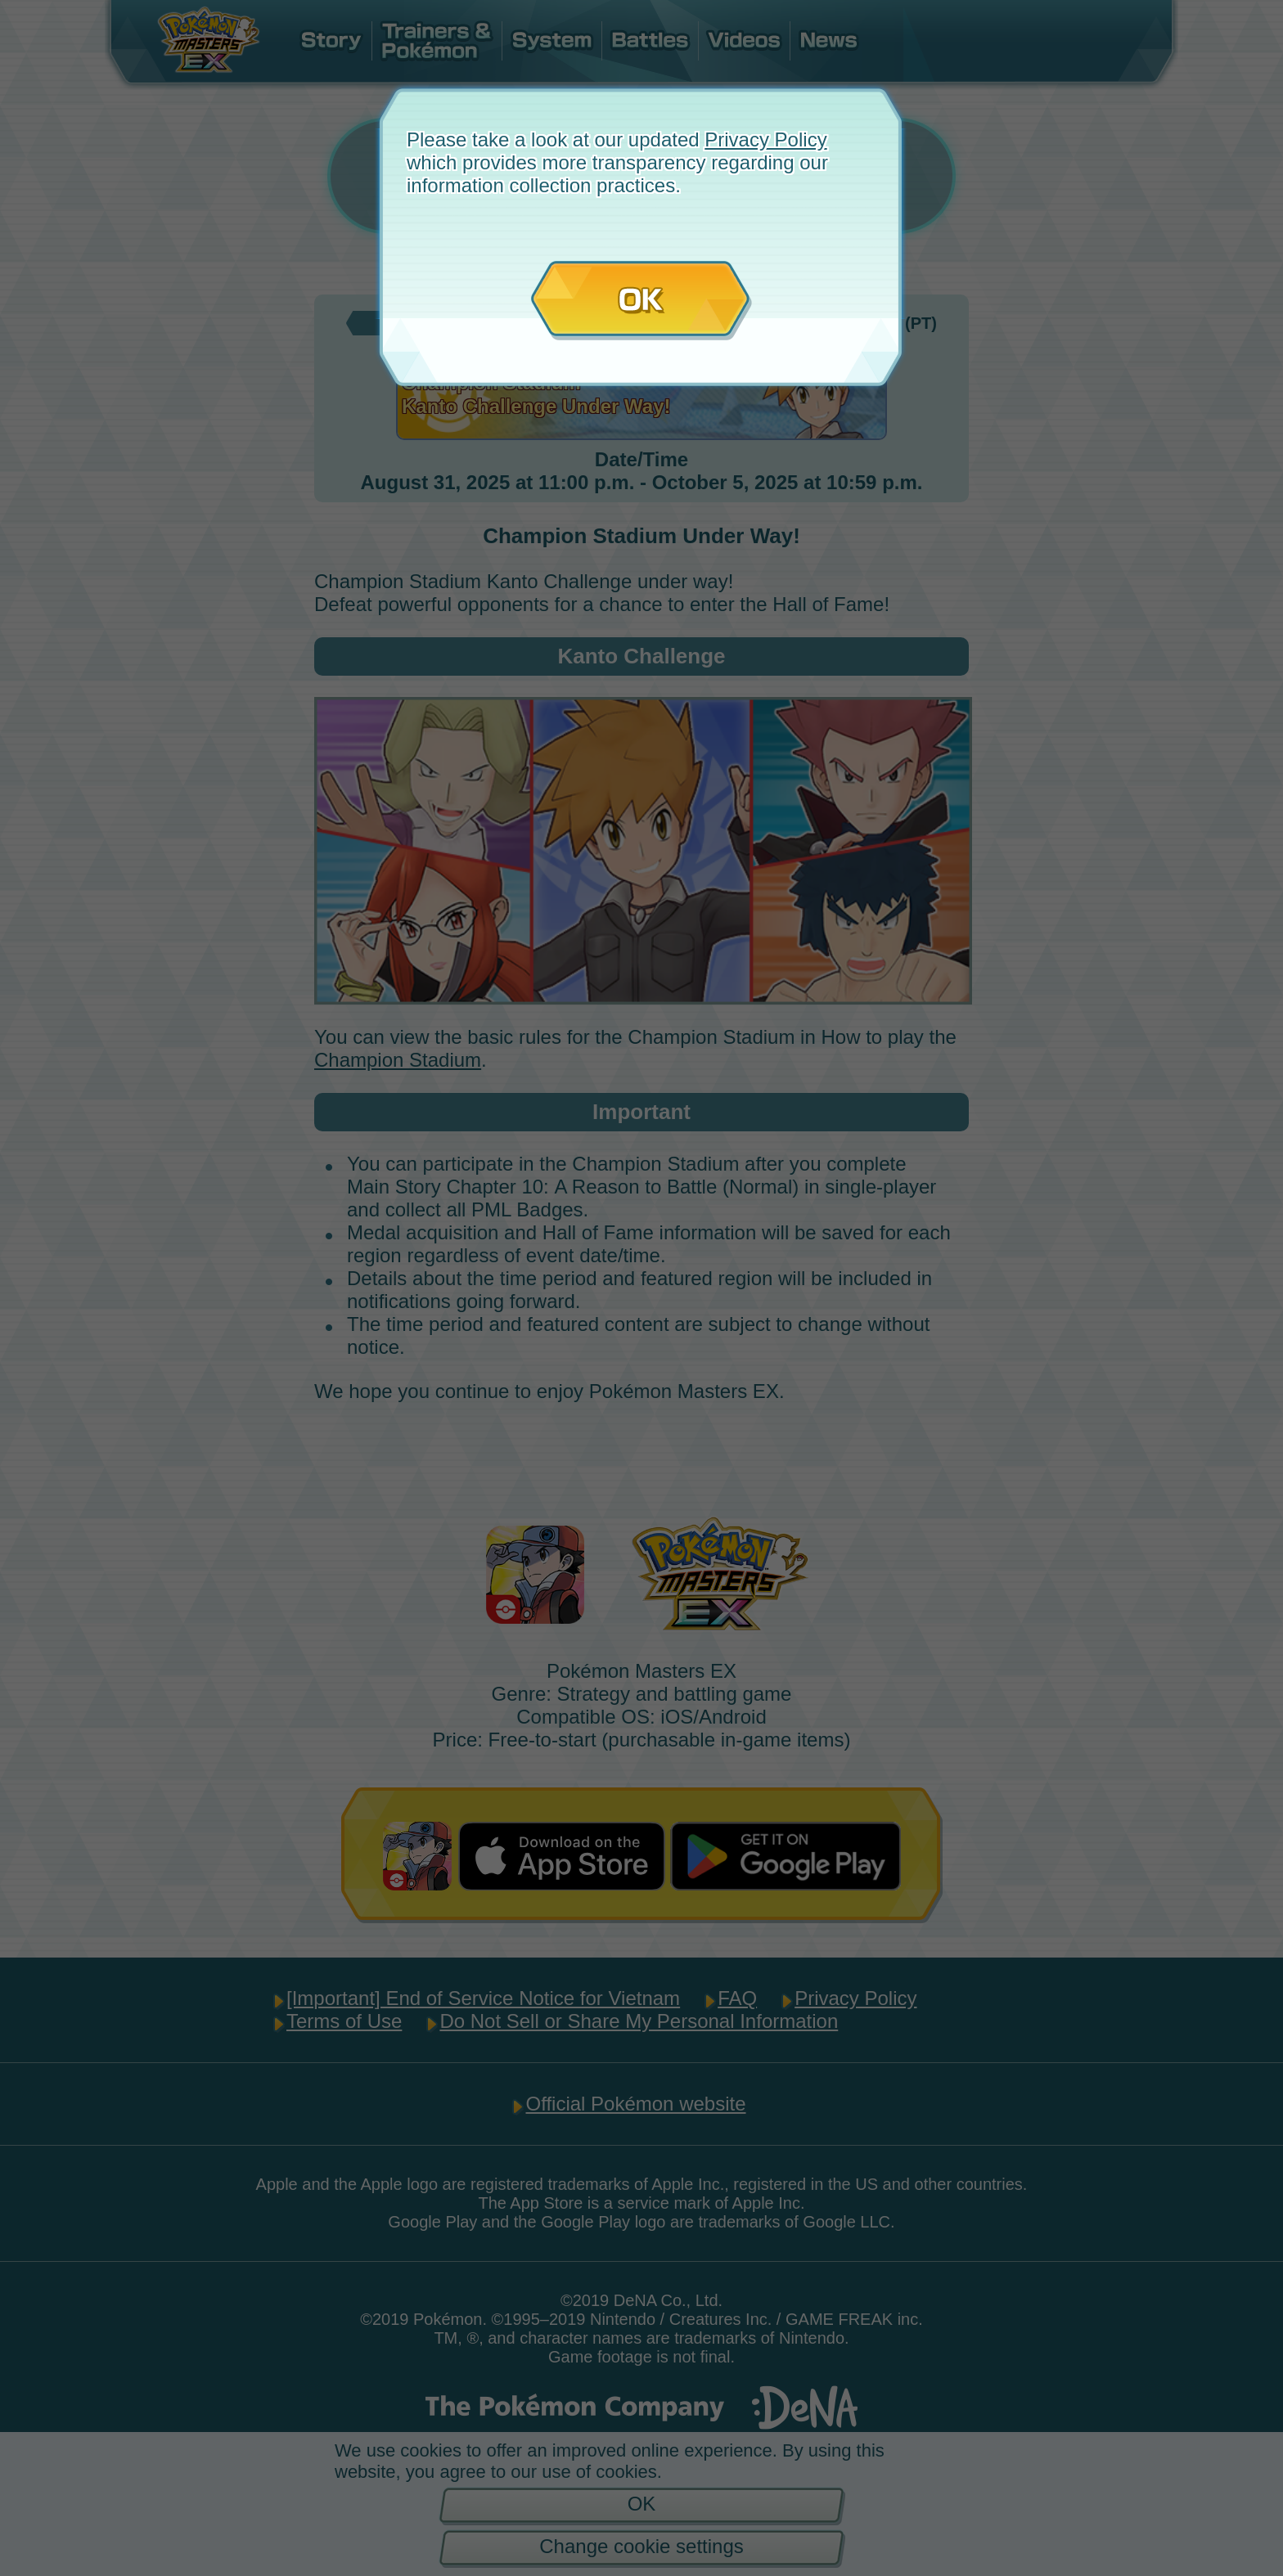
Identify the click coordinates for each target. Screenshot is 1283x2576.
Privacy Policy (765, 139)
